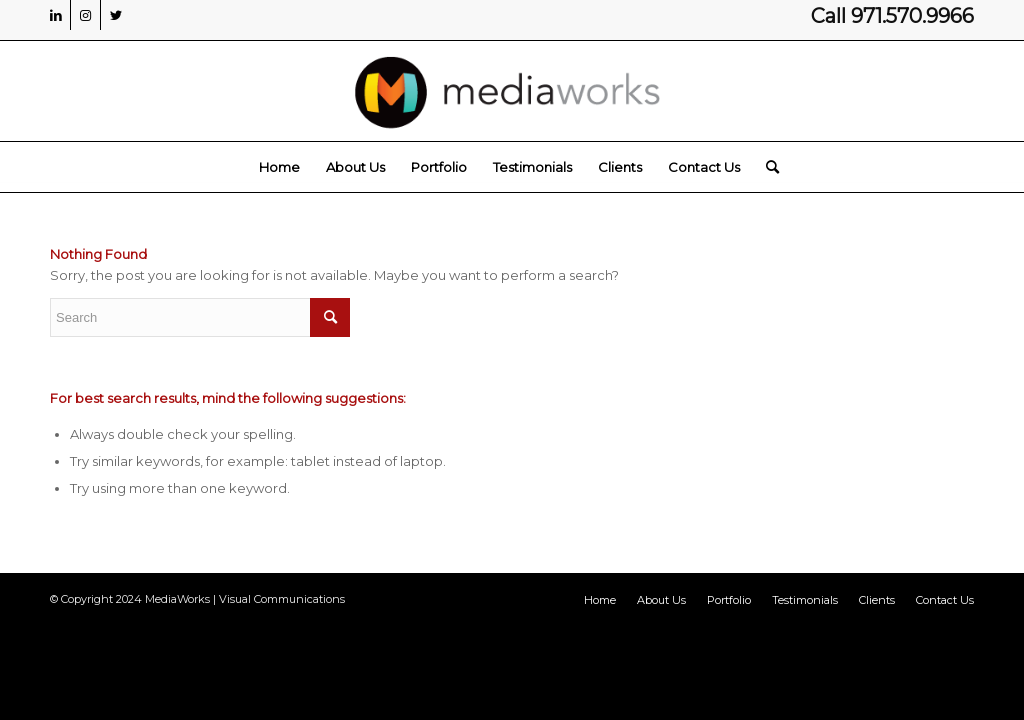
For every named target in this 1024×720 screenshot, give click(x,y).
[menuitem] (279, 167)
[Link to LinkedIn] (55, 15)
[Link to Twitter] (116, 15)
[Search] (766, 167)
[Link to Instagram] (85, 15)
